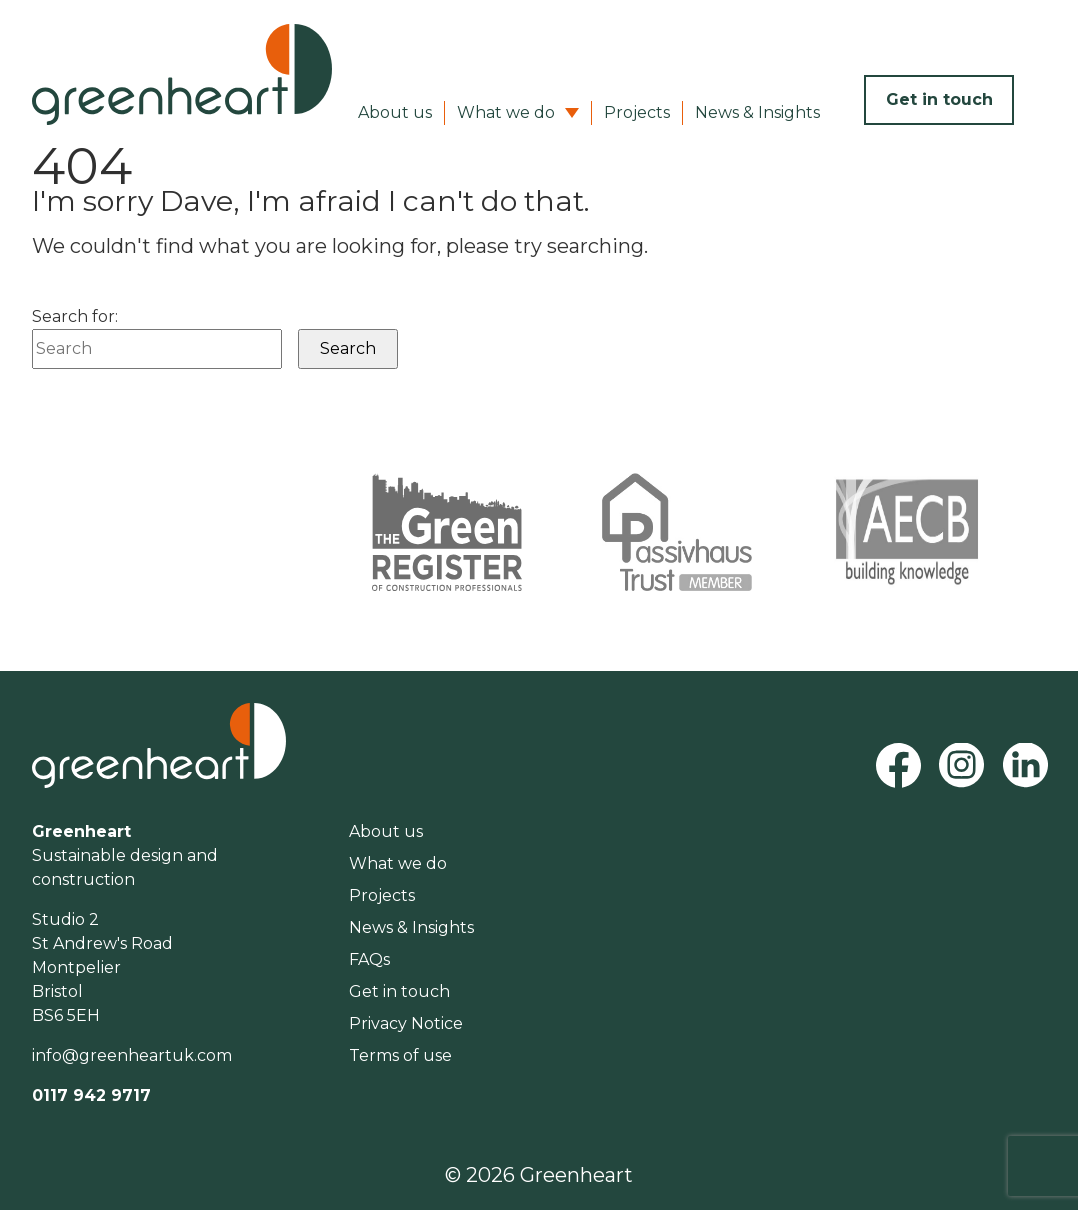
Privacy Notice (406, 1023)
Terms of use (400, 1055)
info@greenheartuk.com (132, 1055)
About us (395, 112)
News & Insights (757, 112)
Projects (637, 112)
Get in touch (939, 99)
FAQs (369, 959)
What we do (506, 112)
